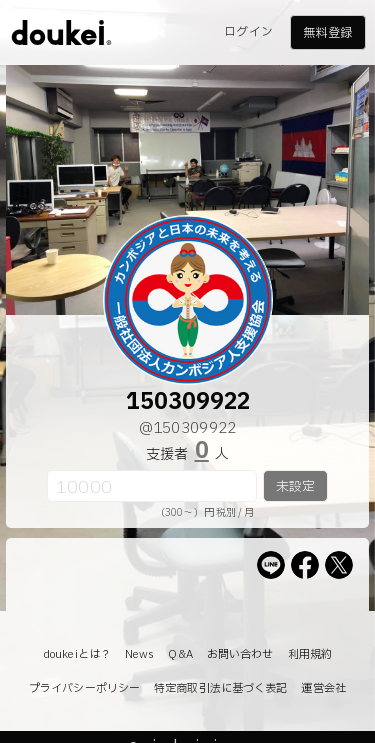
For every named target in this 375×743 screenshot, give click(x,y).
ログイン (248, 32)
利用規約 (310, 654)
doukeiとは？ (77, 654)
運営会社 (323, 688)
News (139, 654)
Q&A (180, 654)
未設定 (295, 487)
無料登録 (327, 33)
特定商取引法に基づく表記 (220, 688)
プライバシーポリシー (84, 688)
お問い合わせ (240, 654)
